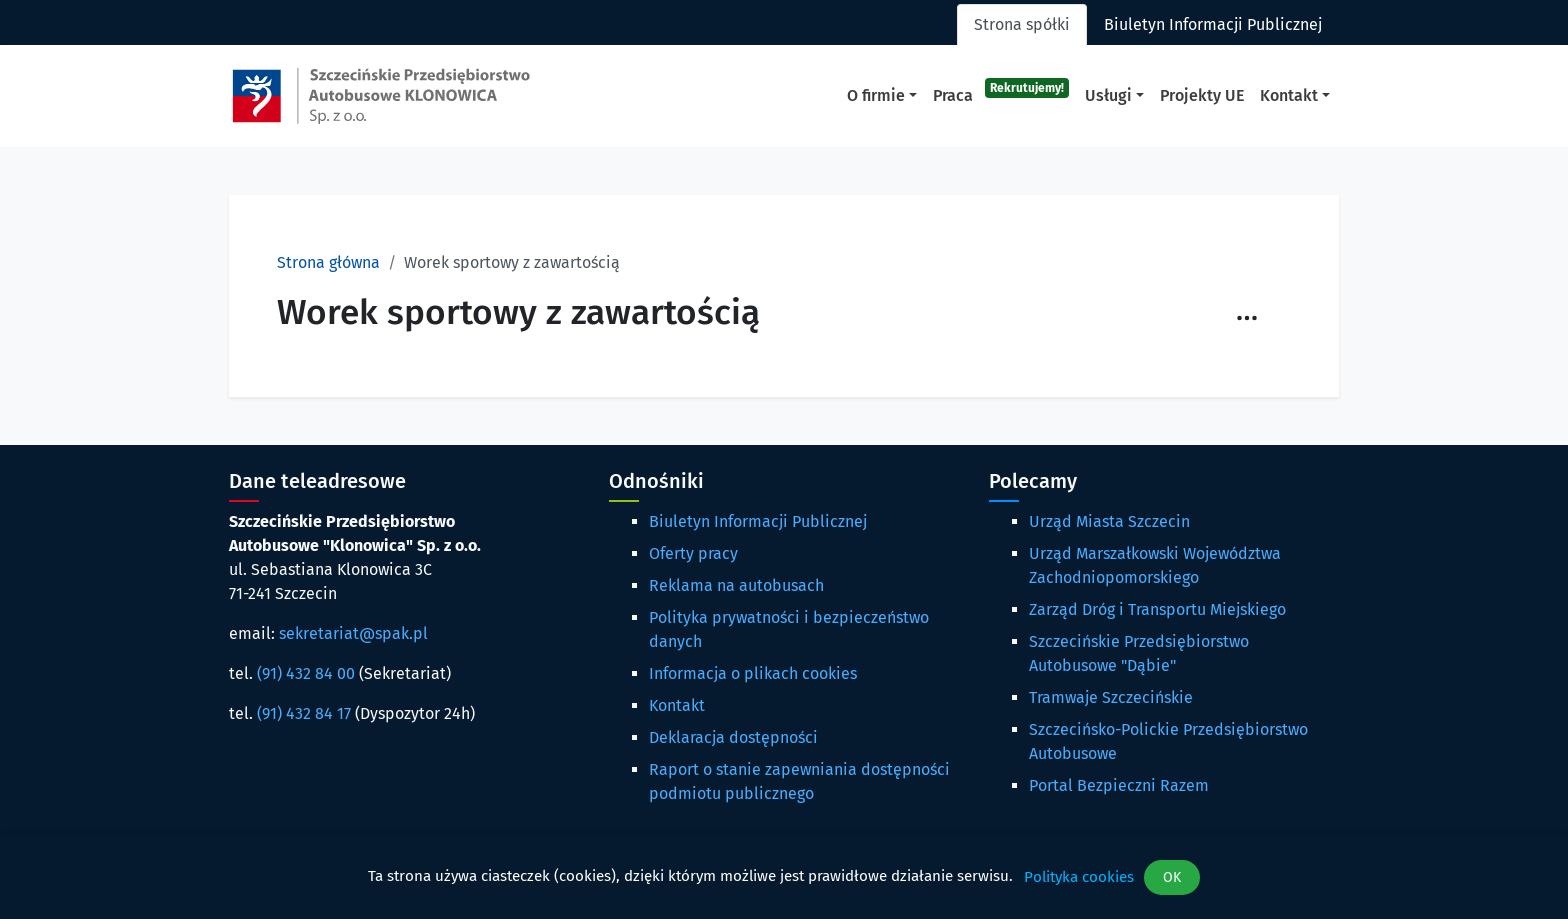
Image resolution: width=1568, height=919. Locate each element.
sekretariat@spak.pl (353, 633)
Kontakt (677, 705)
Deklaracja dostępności (733, 737)
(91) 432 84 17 (304, 713)
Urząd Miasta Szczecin (1109, 521)
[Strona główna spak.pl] (381, 96)
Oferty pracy (693, 553)
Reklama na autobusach (736, 585)
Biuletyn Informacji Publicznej (758, 521)
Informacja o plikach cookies (753, 673)
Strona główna (328, 262)
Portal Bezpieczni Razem (1119, 785)
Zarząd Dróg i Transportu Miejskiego (1157, 609)
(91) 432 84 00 (306, 673)
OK (1172, 877)
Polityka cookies (1079, 877)
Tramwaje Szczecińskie (1111, 697)
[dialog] (784, 877)
